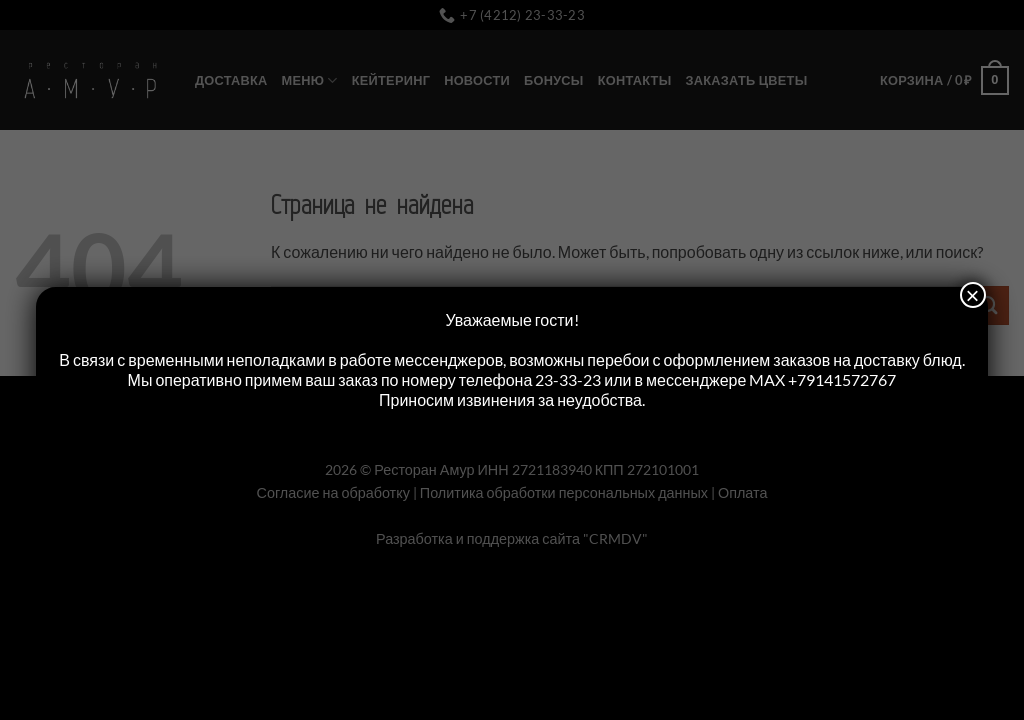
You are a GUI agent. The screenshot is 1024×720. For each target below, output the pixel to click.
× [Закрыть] (973, 295)
